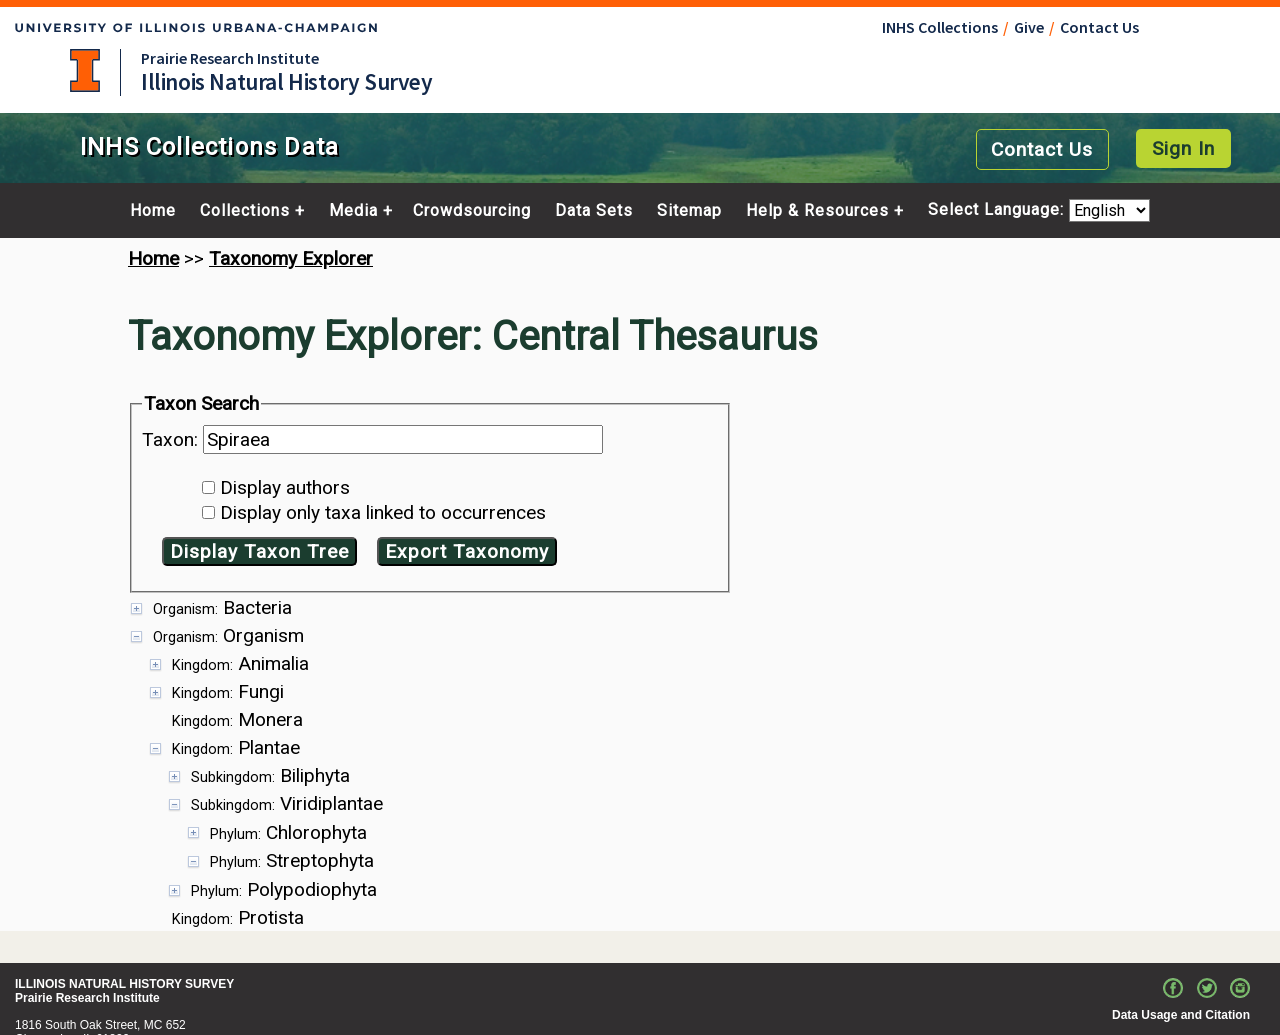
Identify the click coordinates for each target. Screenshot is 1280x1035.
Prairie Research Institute (230, 58)
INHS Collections (940, 27)
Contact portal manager (82, 1022)
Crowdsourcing (472, 211)
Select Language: (998, 210)
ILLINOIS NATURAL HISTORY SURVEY (124, 939)
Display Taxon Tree (259, 551)
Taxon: (172, 439)
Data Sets (594, 211)
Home (153, 211)
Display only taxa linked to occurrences (383, 512)
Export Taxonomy (467, 551)
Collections (245, 211)
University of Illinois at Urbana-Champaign (85, 70)
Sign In (1183, 148)
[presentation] (640, 739)
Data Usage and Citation (1181, 970)
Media (353, 211)
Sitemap (689, 211)
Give (1029, 27)
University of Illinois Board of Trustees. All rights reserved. (1083, 1026)
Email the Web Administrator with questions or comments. (1083, 998)
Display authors (285, 487)
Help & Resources (817, 211)
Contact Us (1099, 27)
